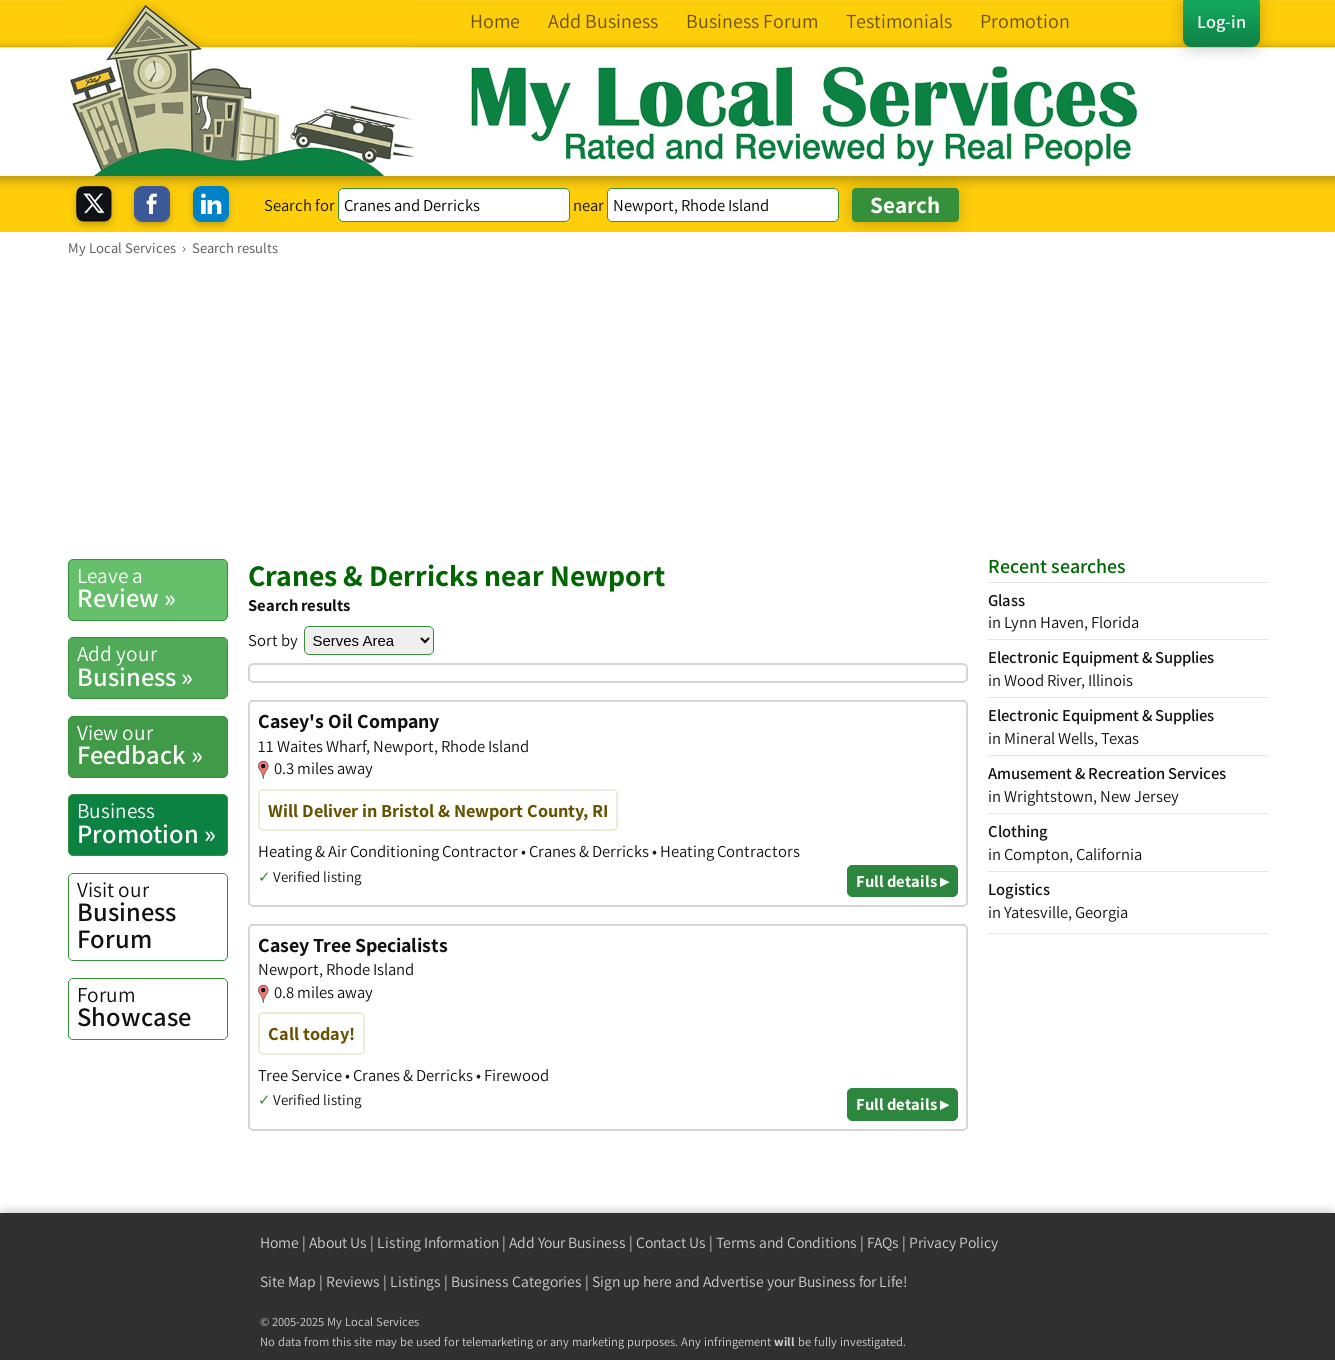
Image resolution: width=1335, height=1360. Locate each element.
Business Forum (152, 915)
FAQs (883, 1242)
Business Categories (516, 1281)
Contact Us (671, 1242)
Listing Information (438, 1242)
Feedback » (152, 745)
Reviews (353, 1281)
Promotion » (152, 823)
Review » (152, 588)
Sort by (273, 640)
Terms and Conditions (786, 1242)
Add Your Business (567, 1242)
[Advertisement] (668, 407)
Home (279, 1242)
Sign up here (632, 1281)
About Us (338, 1242)
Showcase (152, 1007)
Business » (152, 666)
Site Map (288, 1281)
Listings (415, 1281)
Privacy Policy (953, 1242)
